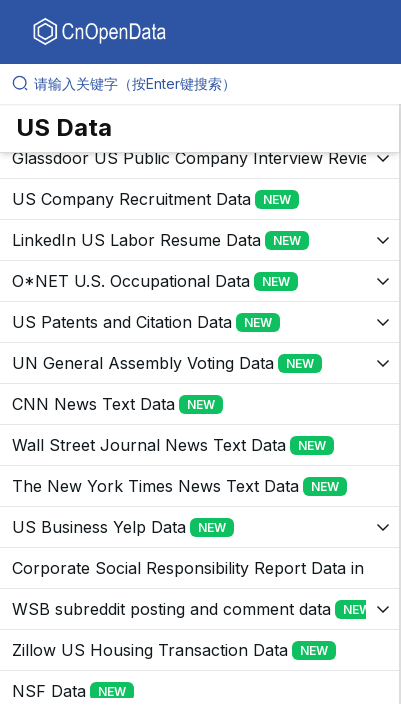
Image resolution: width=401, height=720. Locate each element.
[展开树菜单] (199, 158)
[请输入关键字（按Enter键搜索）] (208, 84)
